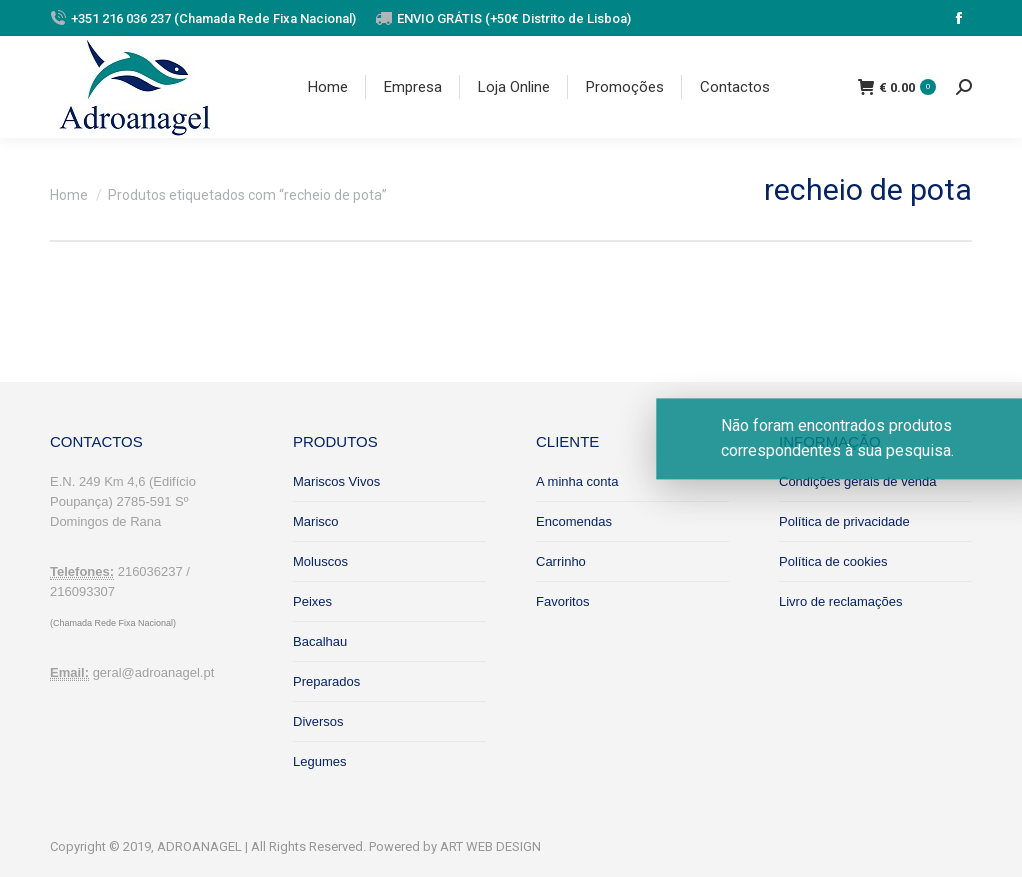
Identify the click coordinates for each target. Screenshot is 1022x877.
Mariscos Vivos (336, 481)
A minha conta (577, 481)
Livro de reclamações (841, 601)
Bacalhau (320, 641)
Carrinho (561, 561)
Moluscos (320, 561)
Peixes (312, 601)
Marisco (316, 521)
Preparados (326, 681)
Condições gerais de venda (858, 481)
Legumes (319, 761)
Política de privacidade (844, 521)
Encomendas (574, 521)
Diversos (318, 721)
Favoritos (562, 601)
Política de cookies (833, 561)
